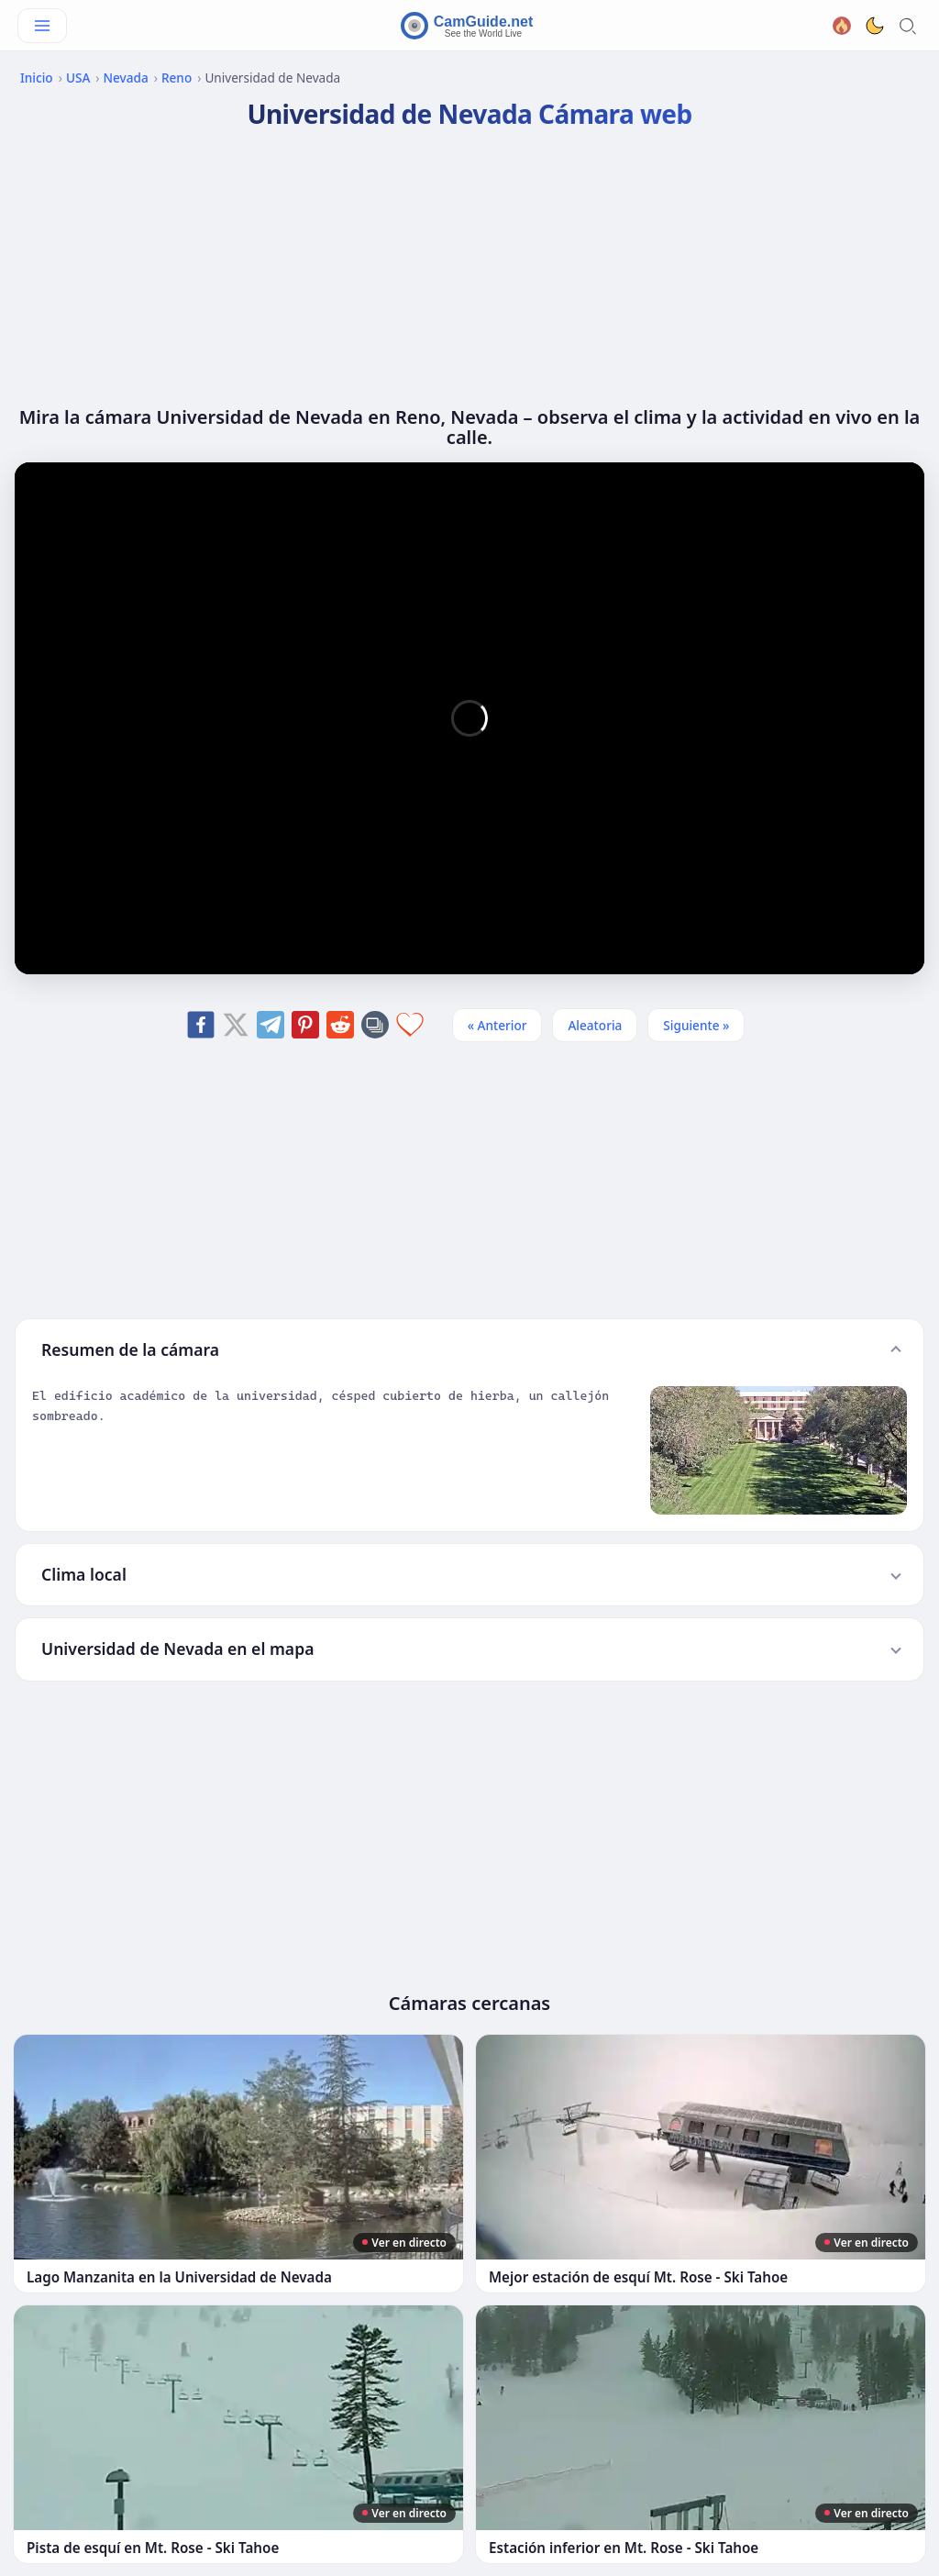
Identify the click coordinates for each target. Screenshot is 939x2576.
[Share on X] (235, 1024)
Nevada (126, 77)
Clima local (84, 1574)
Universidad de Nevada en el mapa (177, 1649)
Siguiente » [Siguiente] (696, 1025)
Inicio (36, 77)
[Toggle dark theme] (875, 26)
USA (78, 77)
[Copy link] (375, 1024)
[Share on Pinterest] (305, 1024)
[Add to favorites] (410, 1024)
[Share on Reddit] (340, 1024)
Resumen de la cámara (130, 1349)
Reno (176, 77)
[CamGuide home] (469, 25)
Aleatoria (595, 1025)
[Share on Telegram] (270, 1024)
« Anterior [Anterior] (497, 1025)
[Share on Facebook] (201, 1024)
